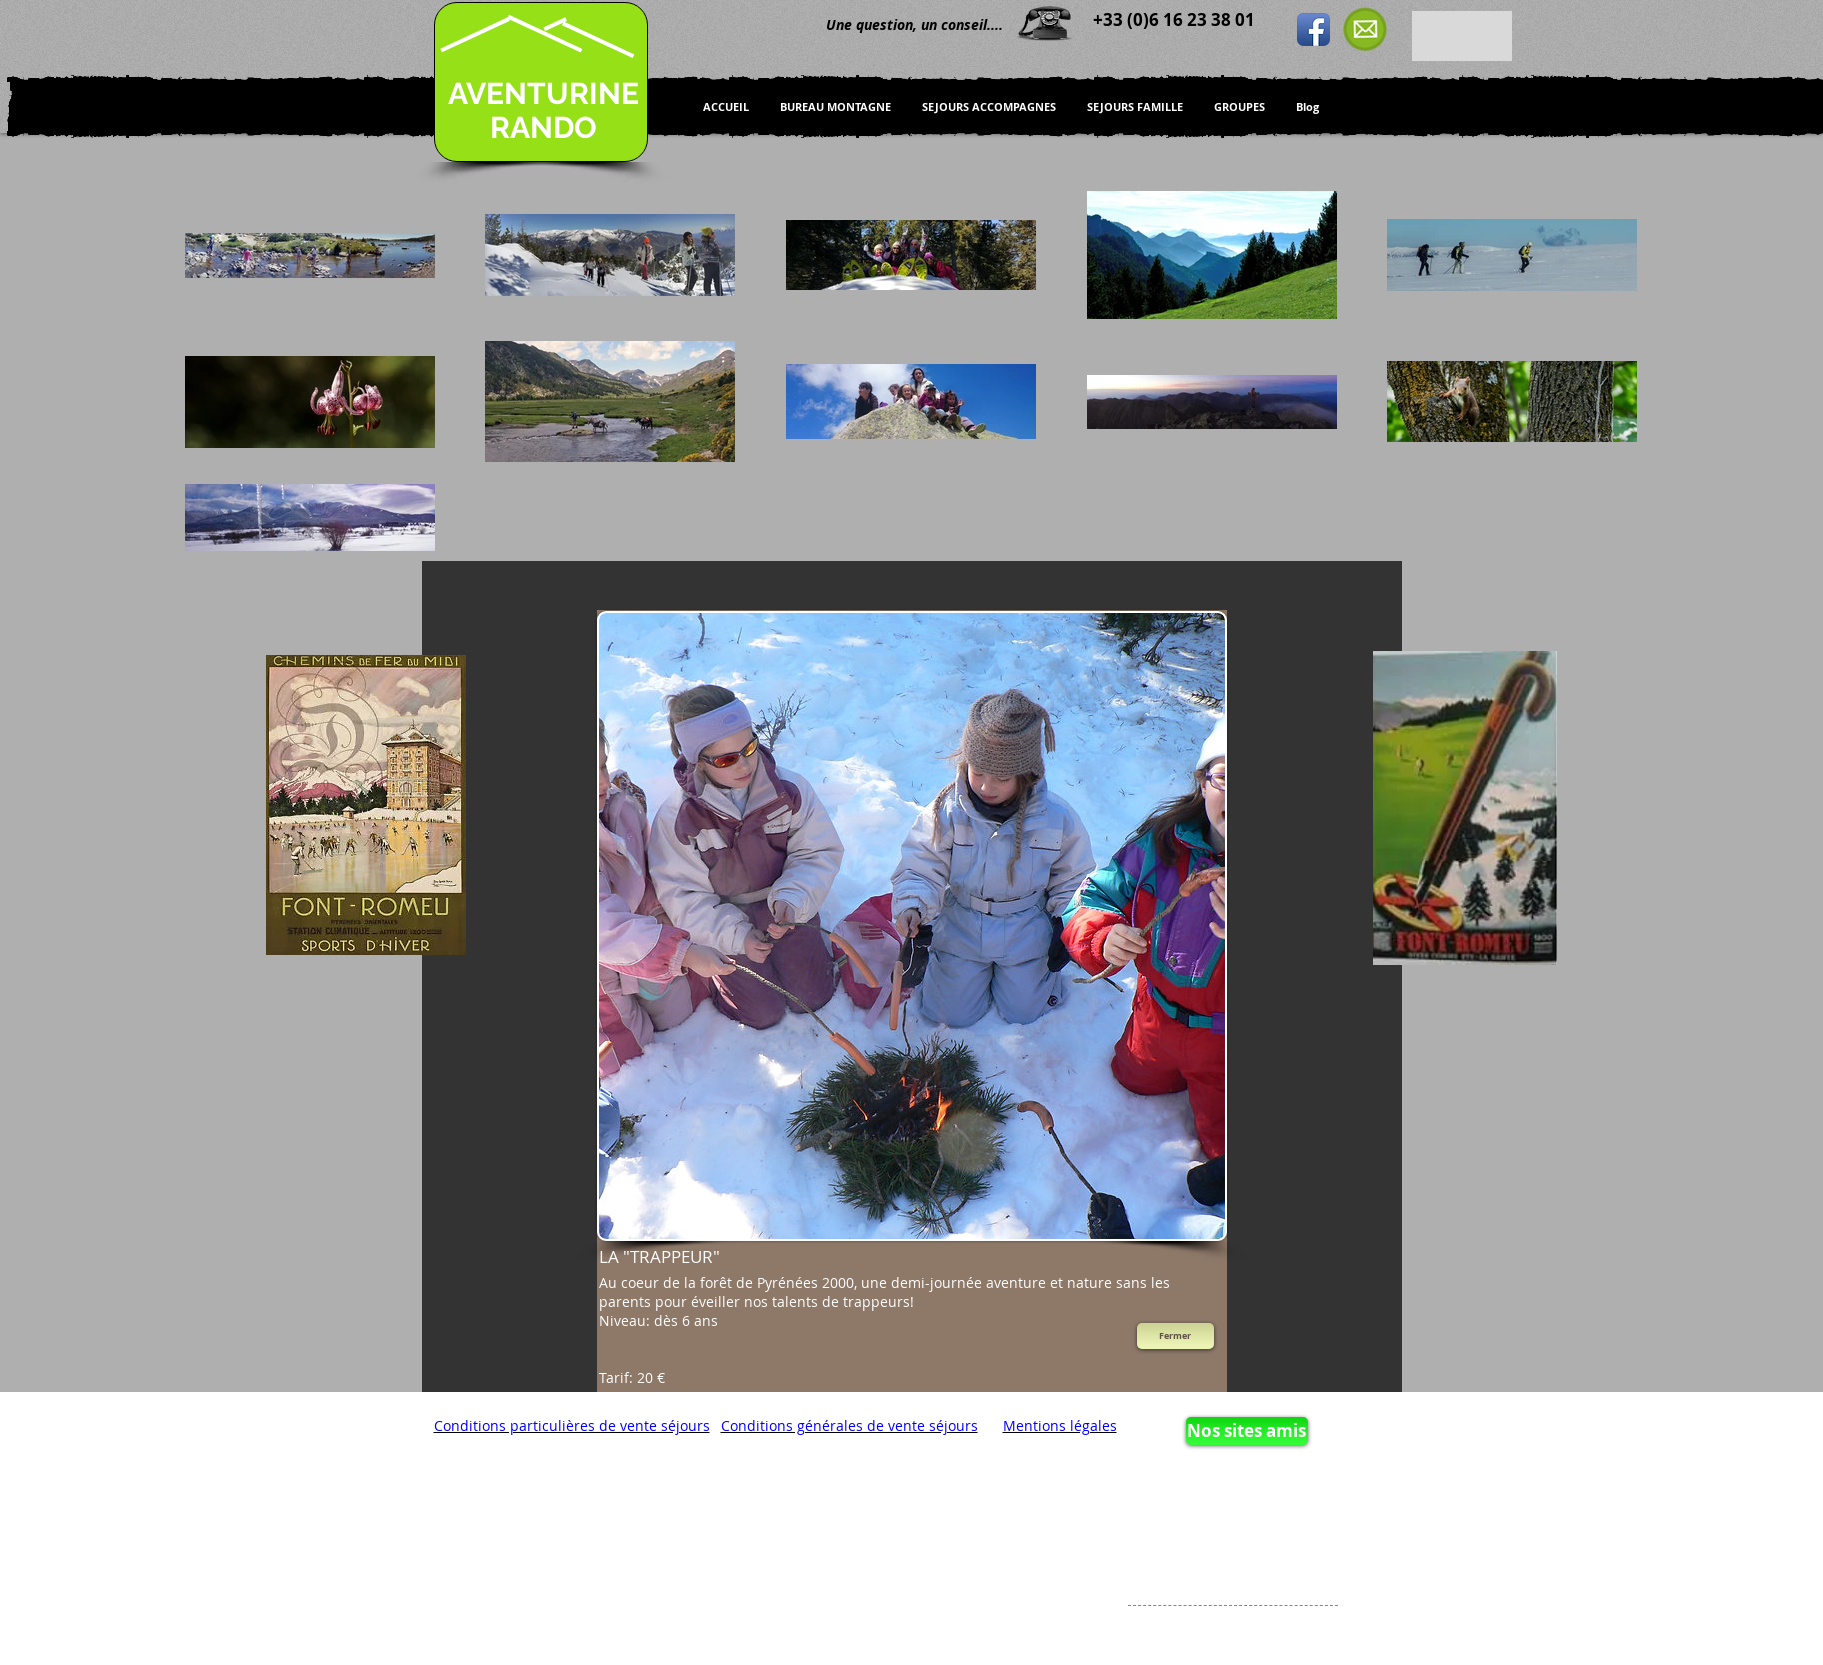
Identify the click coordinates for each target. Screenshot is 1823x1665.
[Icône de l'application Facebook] (1313, 29)
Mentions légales (1060, 1425)
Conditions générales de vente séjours (849, 1425)
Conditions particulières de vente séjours (572, 1425)
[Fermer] (1175, 1336)
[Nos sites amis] (1247, 1431)
